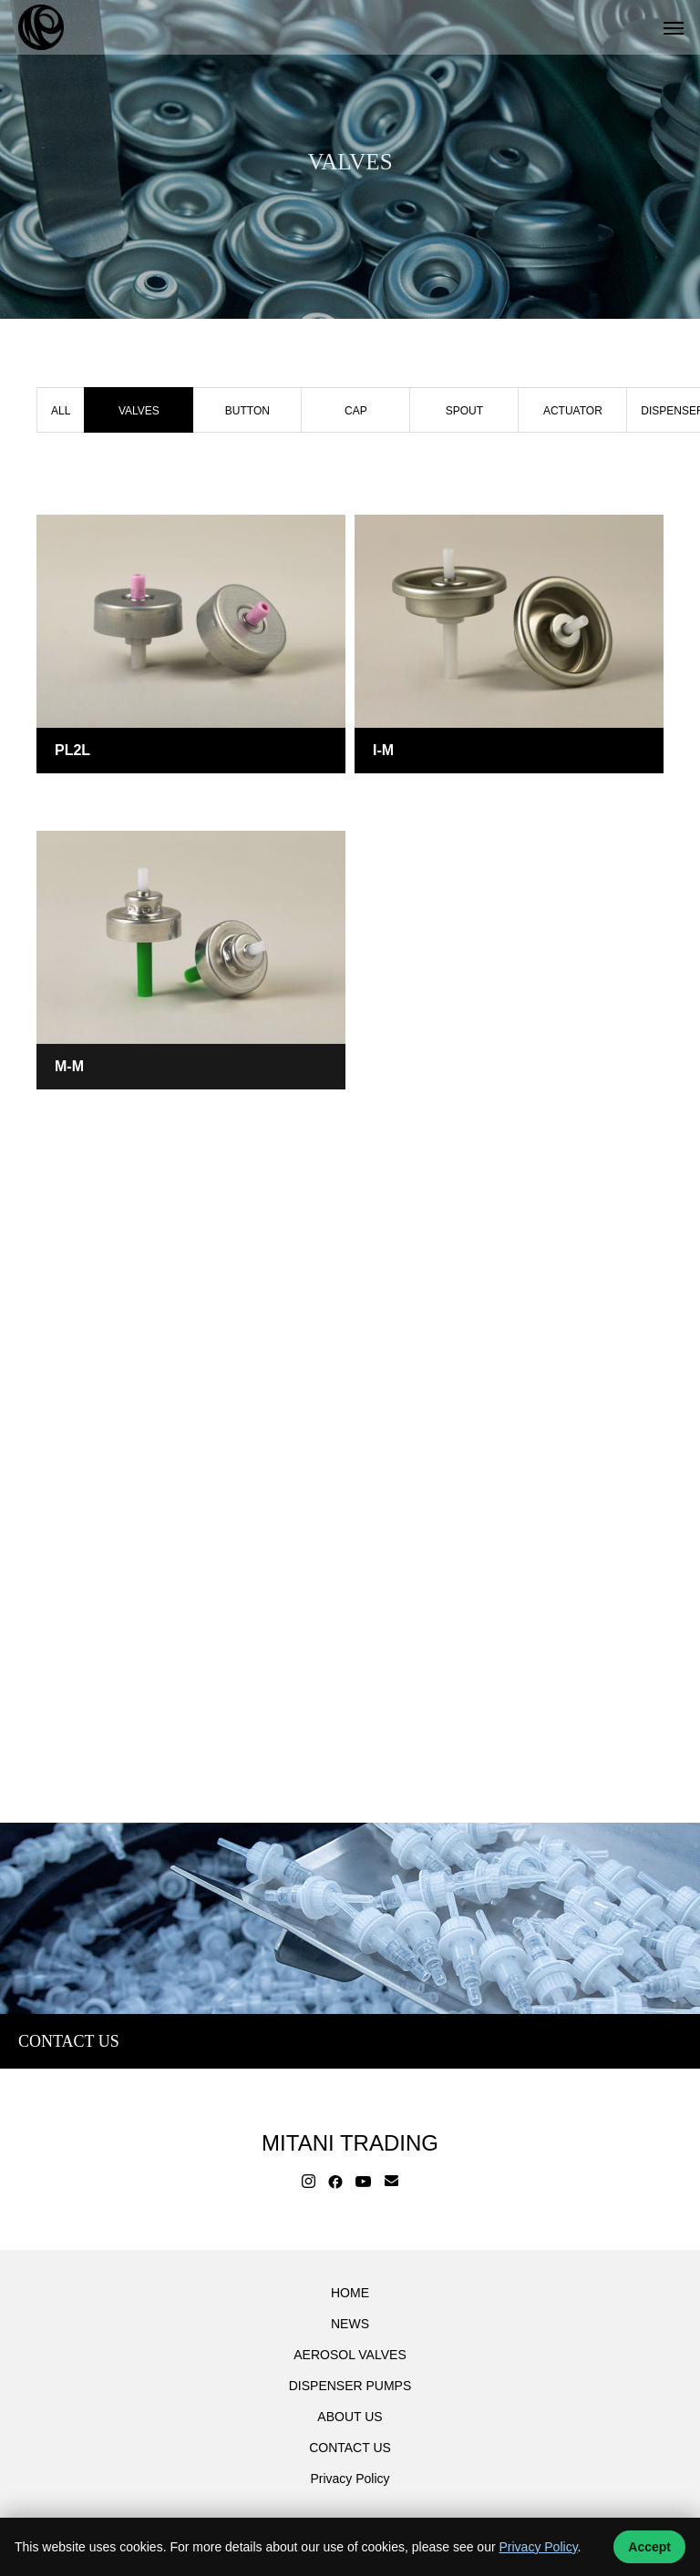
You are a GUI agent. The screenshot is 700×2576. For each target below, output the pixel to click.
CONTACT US (350, 2447)
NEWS (350, 2323)
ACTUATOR (572, 410)
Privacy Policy (349, 2478)
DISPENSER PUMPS (350, 2385)
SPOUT (464, 410)
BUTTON (247, 410)
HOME (350, 2292)
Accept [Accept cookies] (649, 2547)
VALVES (78, 796)
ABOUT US (349, 2416)
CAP (356, 410)
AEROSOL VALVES (349, 2354)
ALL (60, 410)
